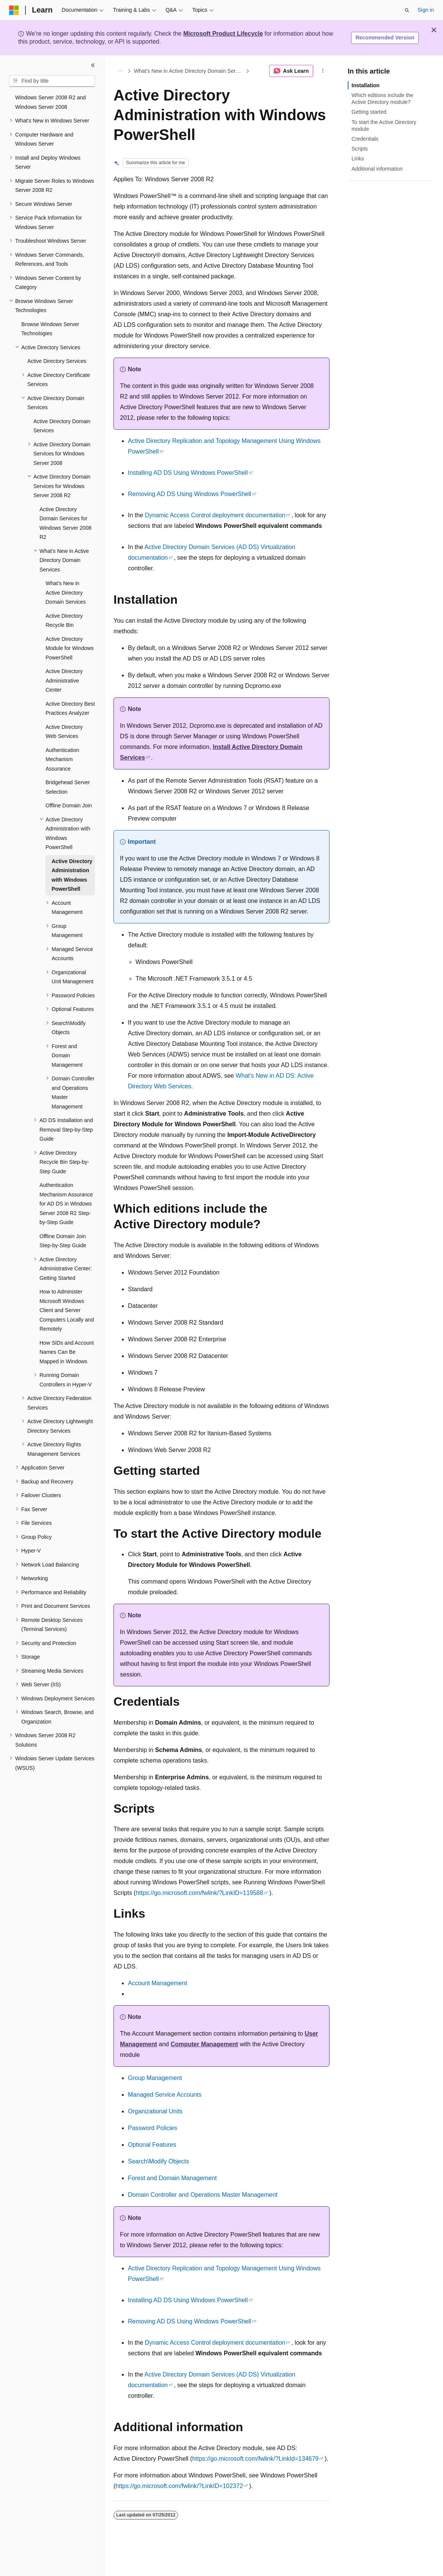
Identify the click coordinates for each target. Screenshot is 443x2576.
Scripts (360, 149)
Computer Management (204, 2044)
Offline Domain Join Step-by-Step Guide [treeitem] (62, 1241)
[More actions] (322, 71)
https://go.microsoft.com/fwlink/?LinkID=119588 (199, 1893)
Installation (366, 85)
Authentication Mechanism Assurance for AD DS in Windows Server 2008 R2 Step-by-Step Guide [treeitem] (66, 1203)
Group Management (155, 2078)
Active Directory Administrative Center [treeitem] (64, 680)
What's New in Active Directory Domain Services (189, 71)
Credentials (365, 139)
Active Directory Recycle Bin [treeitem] (64, 620)
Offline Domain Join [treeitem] (69, 805)
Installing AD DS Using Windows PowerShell (188, 472)
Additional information (377, 169)
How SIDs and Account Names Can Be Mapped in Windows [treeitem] (66, 1352)
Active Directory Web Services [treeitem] (64, 731)
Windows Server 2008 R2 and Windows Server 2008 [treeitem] (50, 102)
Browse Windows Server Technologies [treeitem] (50, 329)
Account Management (157, 1983)
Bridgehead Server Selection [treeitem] (68, 787)
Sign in (426, 10)
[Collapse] (93, 65)
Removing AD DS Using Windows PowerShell (189, 494)
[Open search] (407, 10)
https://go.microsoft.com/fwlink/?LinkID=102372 (179, 2486)
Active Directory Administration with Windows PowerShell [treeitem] (72, 875)
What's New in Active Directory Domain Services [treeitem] (66, 592)
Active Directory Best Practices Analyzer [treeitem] (70, 708)
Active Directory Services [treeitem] (57, 361)
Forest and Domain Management (172, 2178)
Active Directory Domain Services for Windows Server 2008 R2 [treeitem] (65, 523)
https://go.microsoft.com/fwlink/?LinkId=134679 (255, 2458)
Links (358, 158)
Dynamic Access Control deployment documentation (215, 515)
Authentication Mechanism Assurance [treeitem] (62, 759)
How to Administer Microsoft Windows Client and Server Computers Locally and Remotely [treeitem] (66, 1310)
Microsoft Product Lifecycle (223, 33)
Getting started (369, 112)
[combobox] (52, 81)
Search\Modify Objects (158, 2161)
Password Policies (152, 2128)
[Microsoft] (14, 10)
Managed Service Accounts (165, 2094)
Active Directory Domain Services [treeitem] (61, 426)
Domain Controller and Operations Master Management (202, 2194)
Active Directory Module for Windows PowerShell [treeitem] (70, 648)
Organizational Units (155, 2111)
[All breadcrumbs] (120, 71)
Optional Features (152, 2144)
